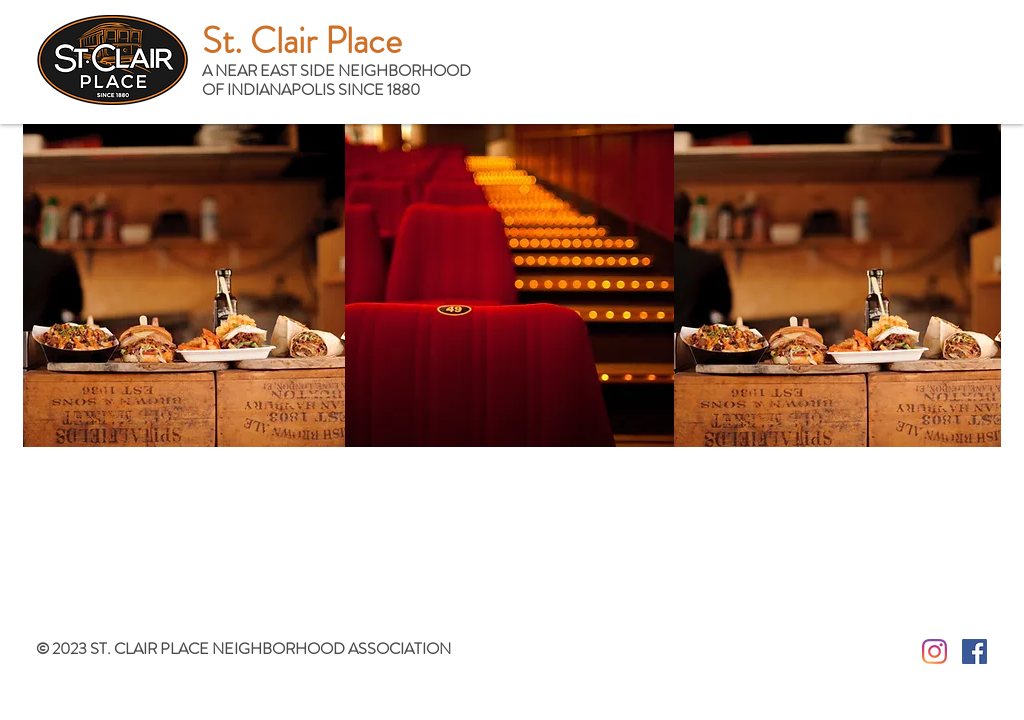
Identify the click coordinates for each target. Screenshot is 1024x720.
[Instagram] (934, 651)
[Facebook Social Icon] (974, 651)
